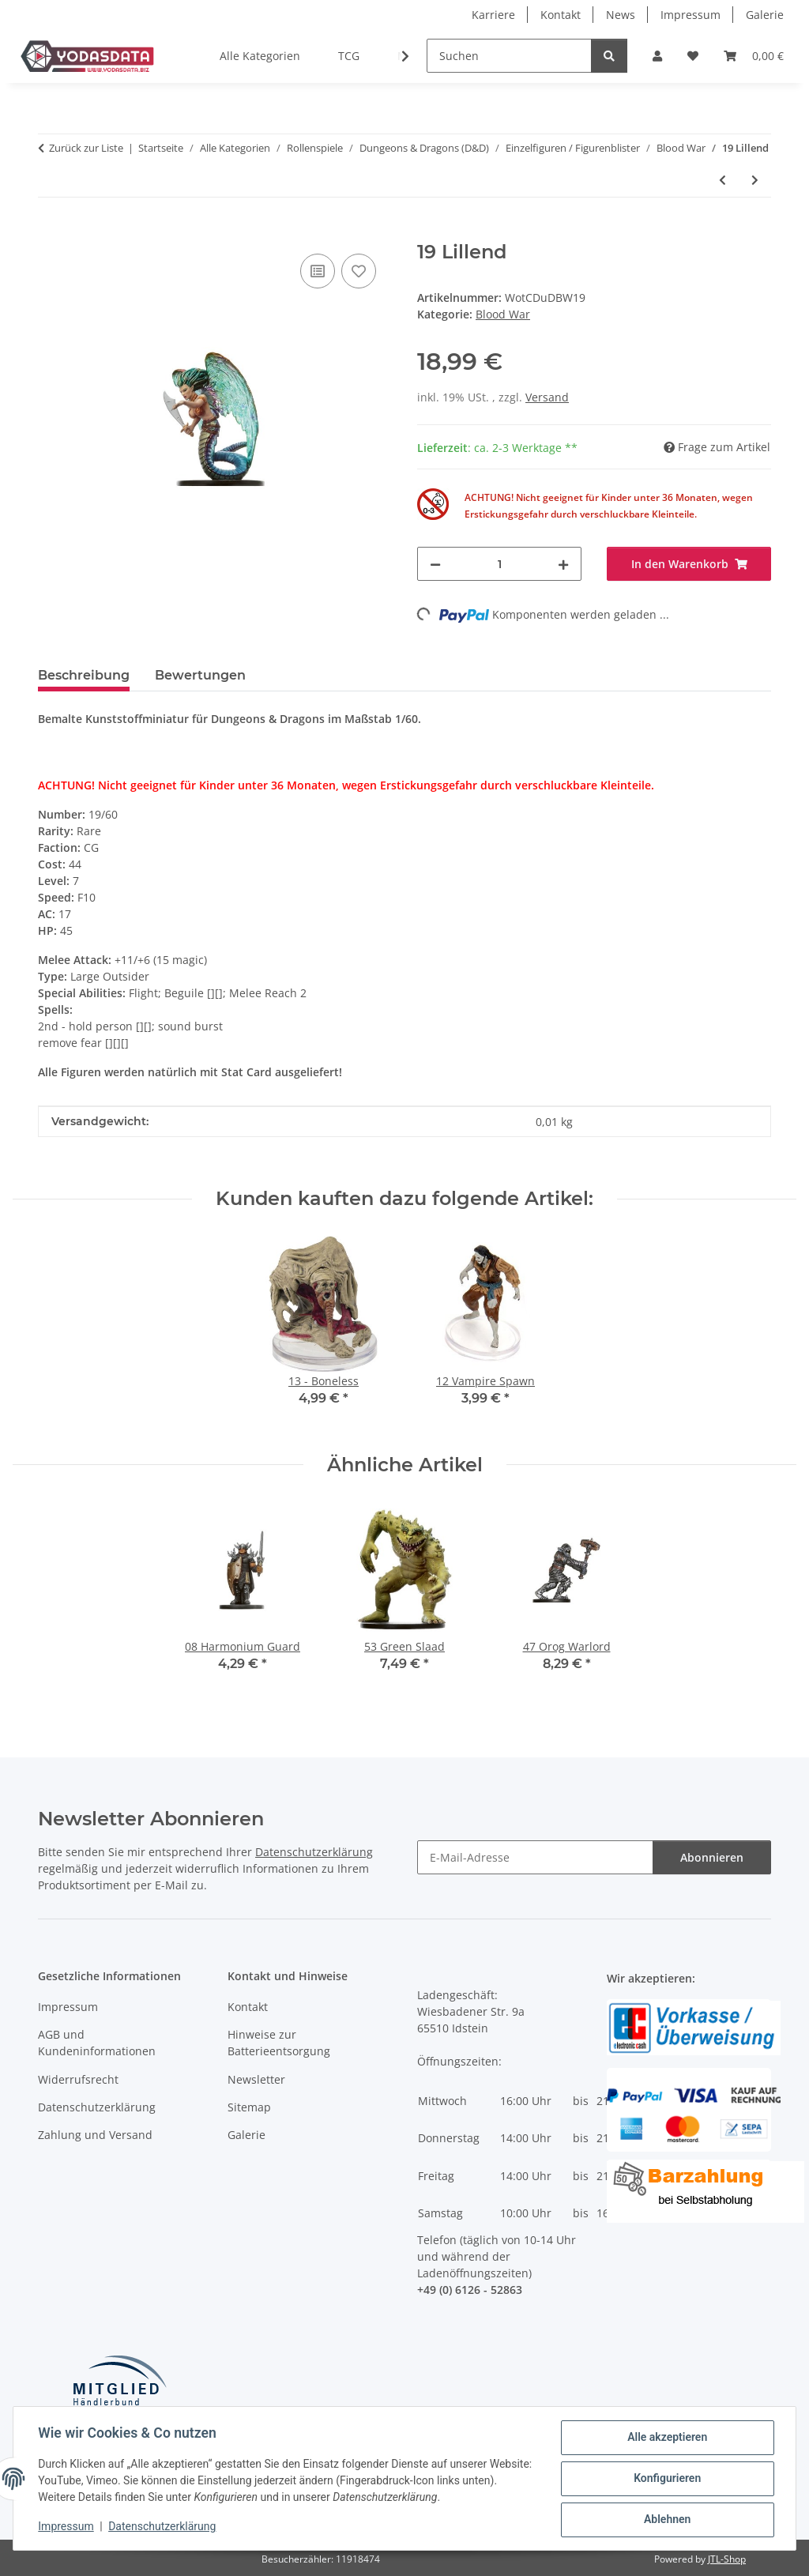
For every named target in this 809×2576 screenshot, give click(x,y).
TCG (348, 55)
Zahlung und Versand (95, 2134)
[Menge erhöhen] (563, 564)
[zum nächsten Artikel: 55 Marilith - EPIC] (755, 180)
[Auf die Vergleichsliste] (317, 271)
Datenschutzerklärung (162, 2527)
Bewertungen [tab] (200, 675)
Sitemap (249, 2107)
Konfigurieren (666, 2478)
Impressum (66, 2527)
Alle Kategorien (260, 55)
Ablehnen (666, 2520)
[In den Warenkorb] (50, 232)
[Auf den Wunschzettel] (358, 271)
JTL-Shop (727, 2559)
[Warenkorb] (753, 55)
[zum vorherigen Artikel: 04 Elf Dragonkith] (722, 180)
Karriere (493, 14)
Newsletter (256, 2079)
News (620, 14)
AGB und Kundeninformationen (97, 2042)
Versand (547, 397)
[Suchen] (509, 56)
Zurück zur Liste (86, 148)
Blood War (503, 314)
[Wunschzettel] (693, 55)
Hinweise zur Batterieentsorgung (279, 2042)
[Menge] (499, 564)
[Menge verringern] (435, 564)
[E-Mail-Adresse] (535, 1857)
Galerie (765, 14)
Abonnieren (711, 1857)
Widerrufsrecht (78, 2079)
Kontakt (560, 14)
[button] (657, 55)
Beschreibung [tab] (84, 675)
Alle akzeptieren (666, 2437)
